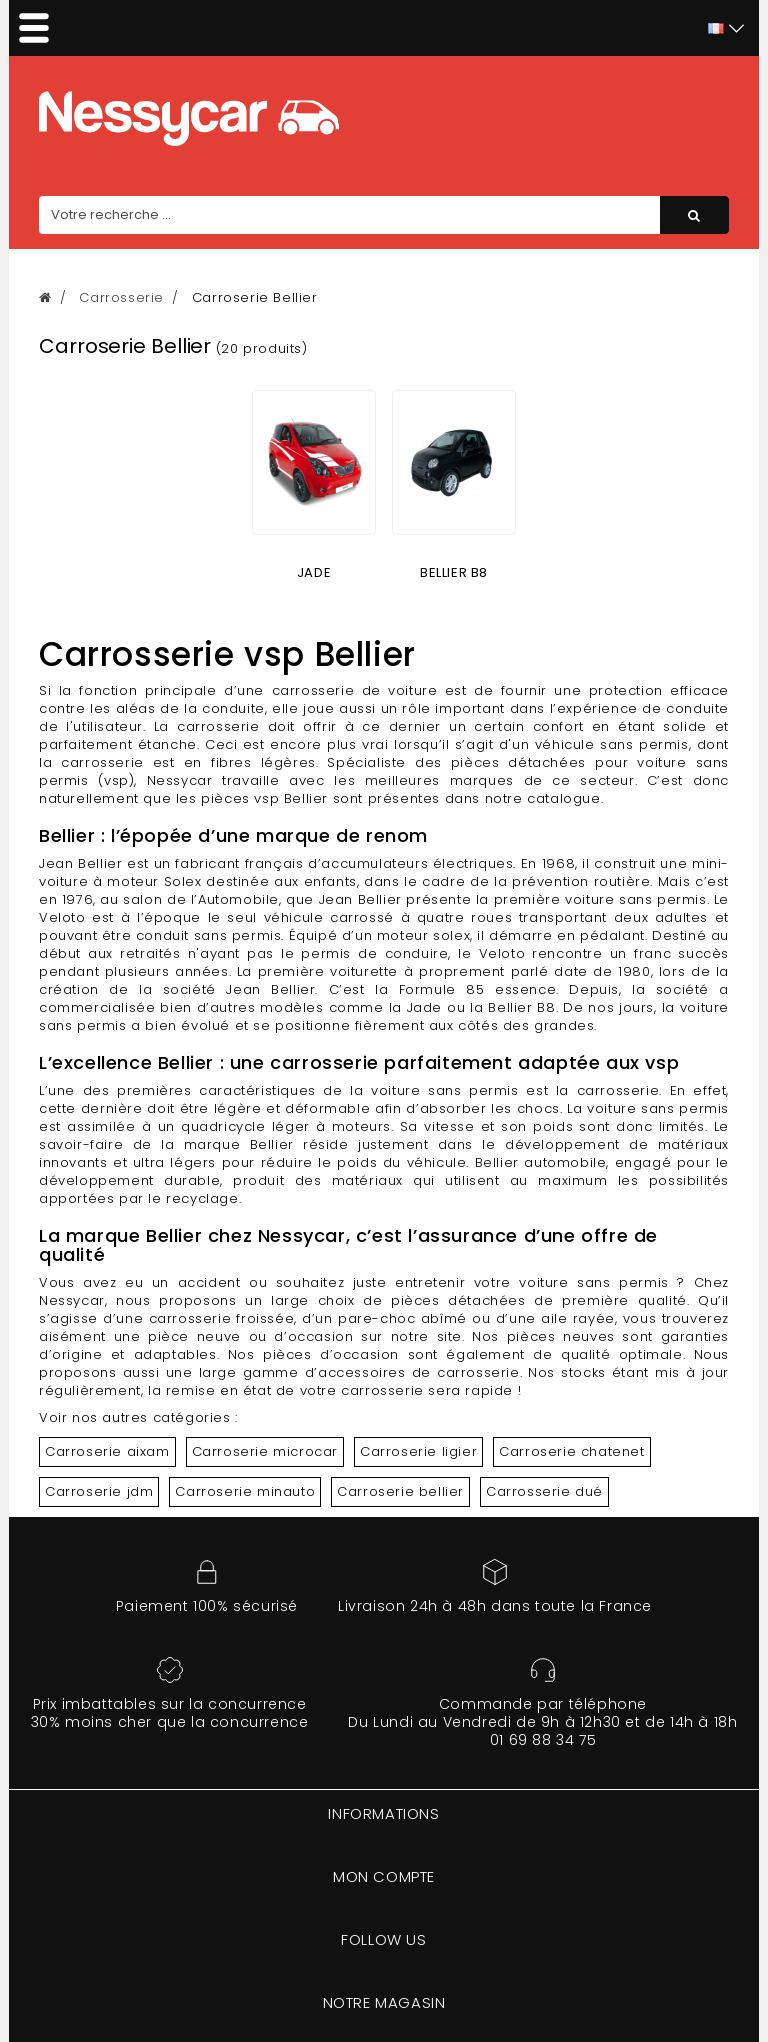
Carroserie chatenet (571, 1451)
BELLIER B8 (454, 572)
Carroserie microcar (265, 1451)
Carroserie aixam (107, 1451)
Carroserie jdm (99, 1491)
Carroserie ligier (418, 1451)
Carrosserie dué (544, 1491)
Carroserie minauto (245, 1491)
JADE (314, 572)
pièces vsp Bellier (264, 798)
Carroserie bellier (400, 1491)
